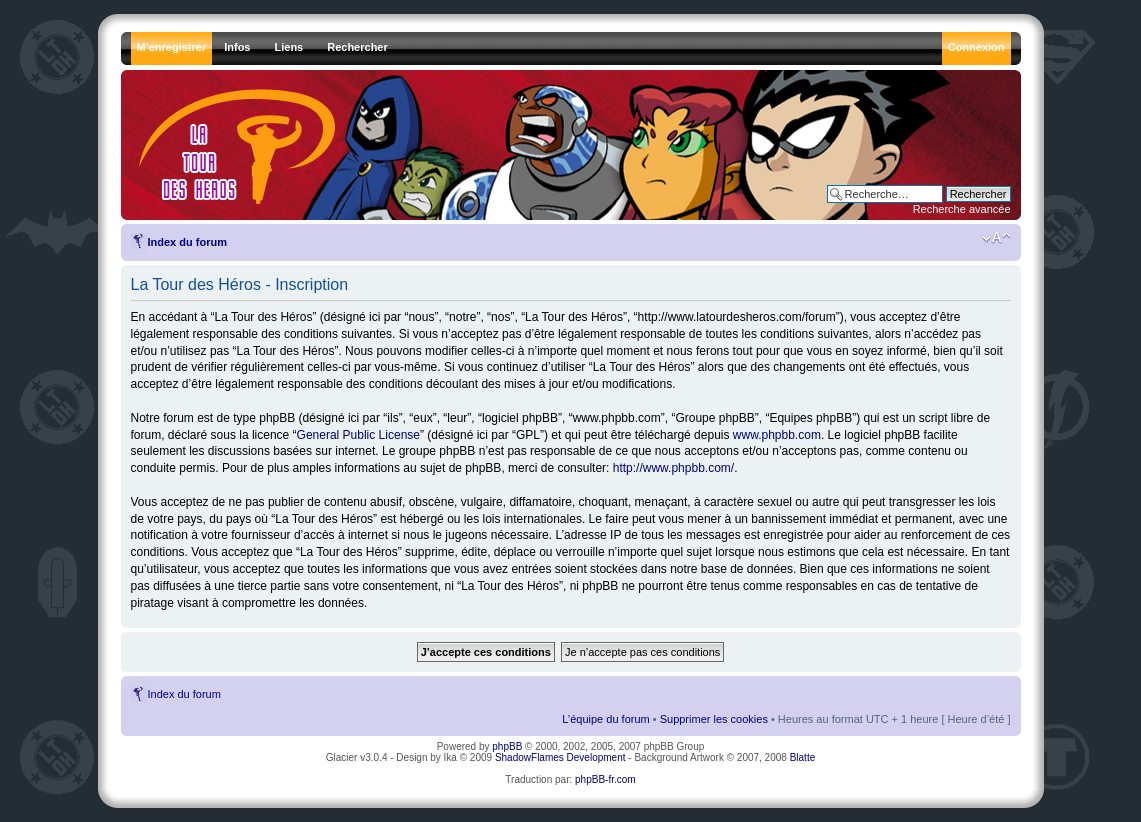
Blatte (803, 757)
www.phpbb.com (777, 435)
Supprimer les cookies (714, 719)
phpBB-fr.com (605, 779)
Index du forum (187, 242)
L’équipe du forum (605, 719)
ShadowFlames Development (560, 757)
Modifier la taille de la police (996, 238)
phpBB (507, 746)
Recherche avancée (962, 209)
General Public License (358, 435)
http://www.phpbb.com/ (673, 468)
